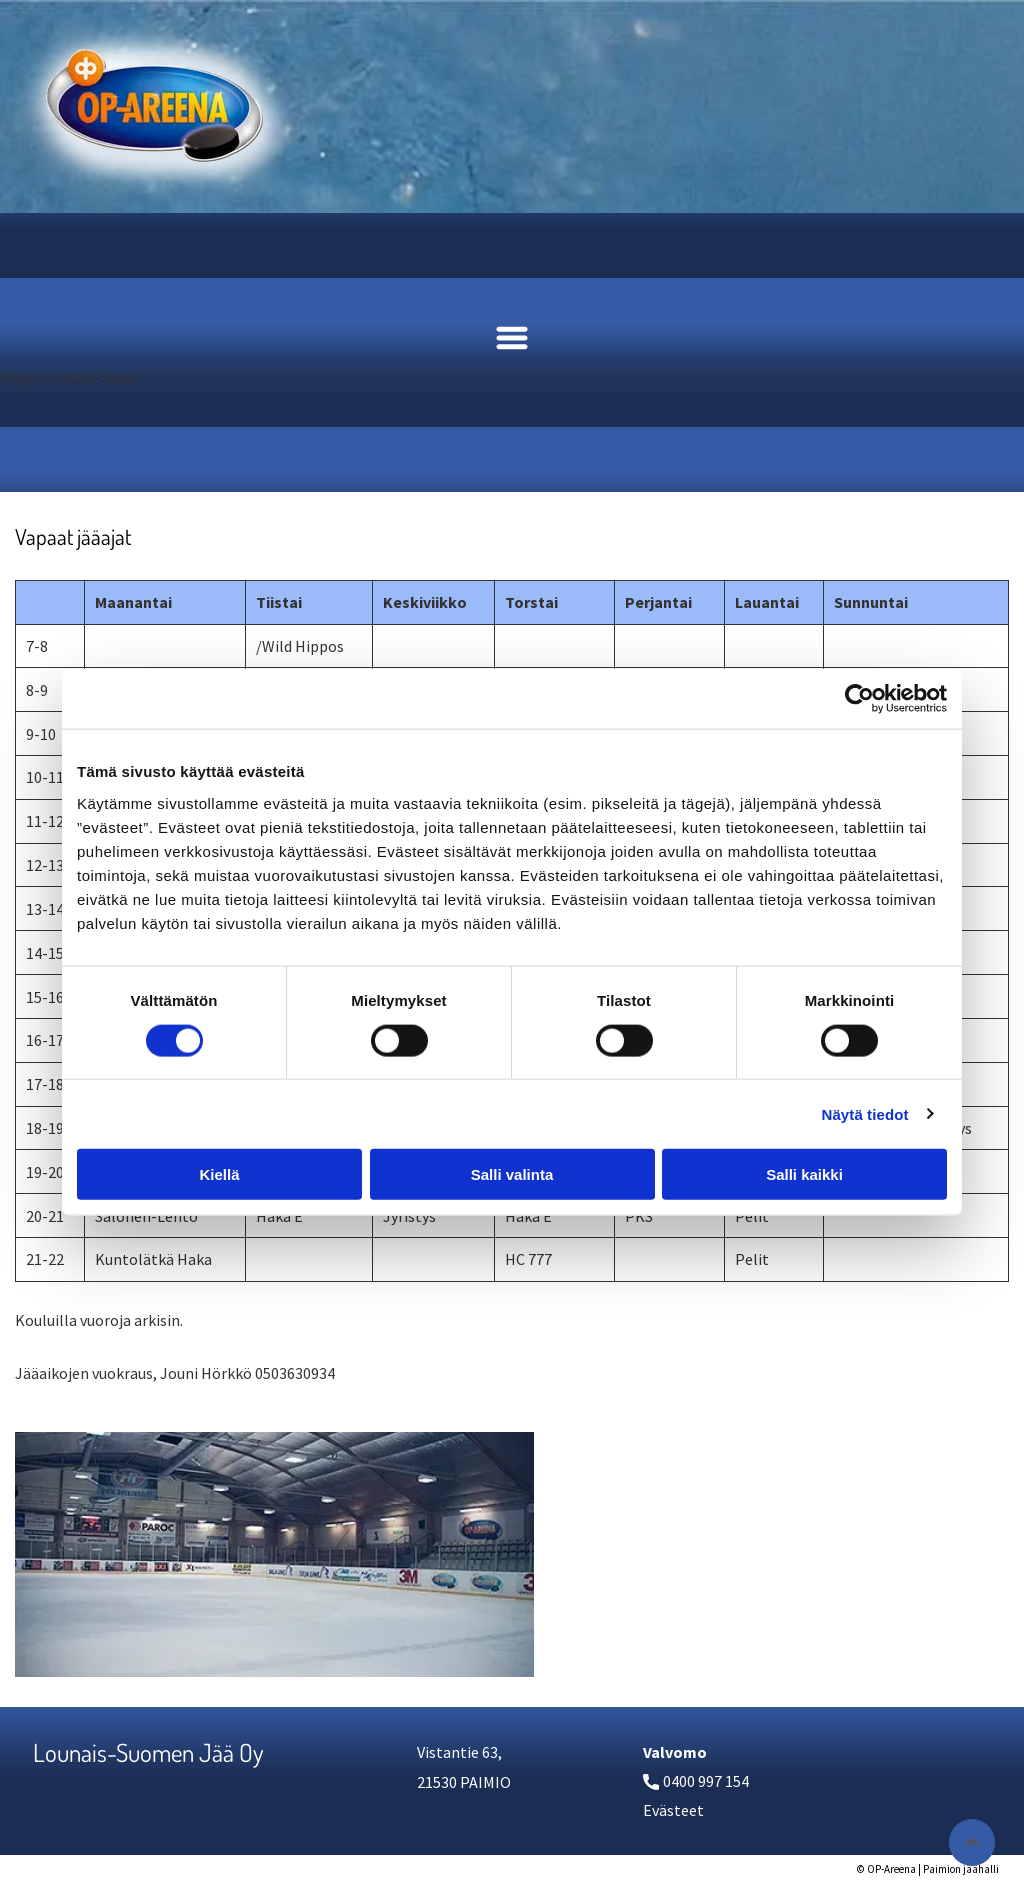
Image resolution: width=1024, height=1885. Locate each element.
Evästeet (673, 1810)
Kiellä (219, 1174)
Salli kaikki (804, 1174)
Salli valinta (512, 1174)
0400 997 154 (706, 1781)
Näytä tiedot (865, 1113)
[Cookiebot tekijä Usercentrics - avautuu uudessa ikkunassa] (859, 699)
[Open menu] (512, 338)
